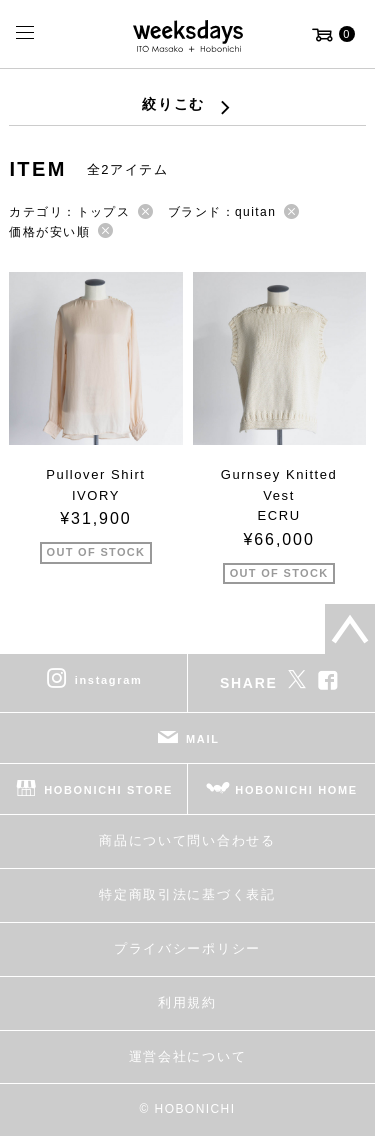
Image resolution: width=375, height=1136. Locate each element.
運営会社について (187, 1056)
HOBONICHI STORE (108, 790)
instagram (109, 680)
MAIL (203, 739)
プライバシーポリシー (187, 948)
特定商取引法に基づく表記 (187, 894)
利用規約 (187, 1002)
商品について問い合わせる (187, 840)
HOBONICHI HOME (296, 790)
